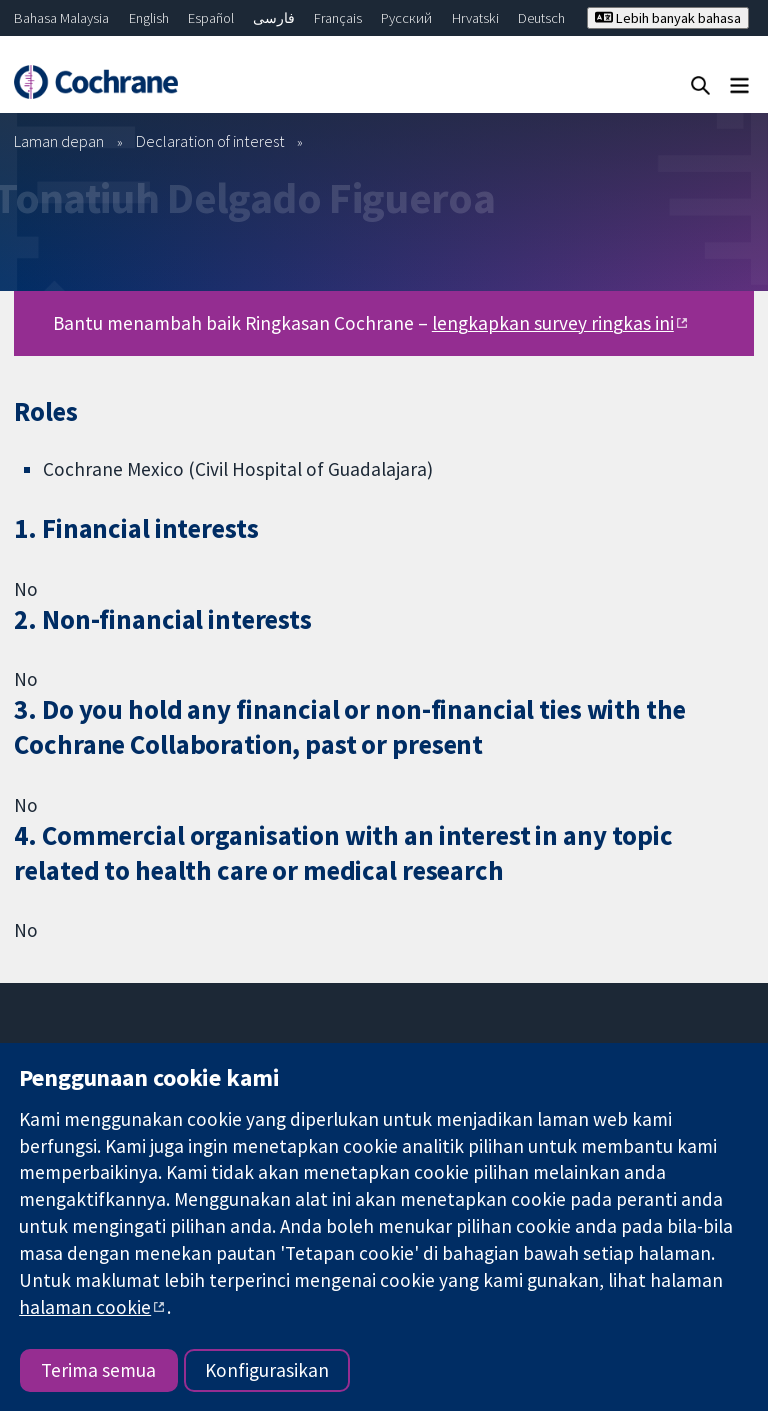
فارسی (274, 18)
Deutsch (541, 18)
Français (338, 18)
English (149, 18)
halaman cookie (85, 1307)
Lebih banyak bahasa (668, 18)
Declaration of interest (210, 141)
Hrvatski (475, 18)
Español (211, 18)
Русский (406, 18)
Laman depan (59, 141)
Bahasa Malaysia (61, 18)
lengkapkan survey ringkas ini (553, 323)
